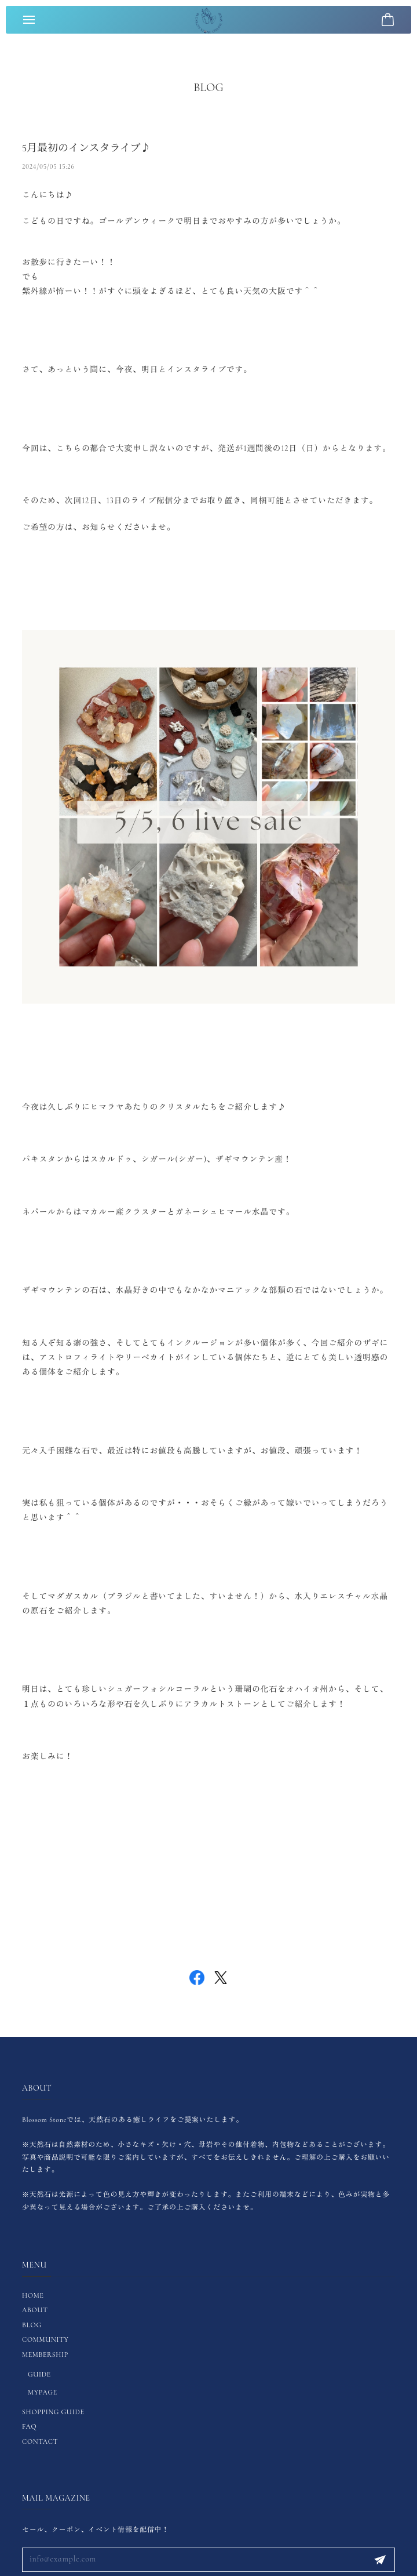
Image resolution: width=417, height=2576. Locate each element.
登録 (379, 2559)
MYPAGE (42, 2392)
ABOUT (35, 2310)
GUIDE (39, 2374)
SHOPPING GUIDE (53, 2412)
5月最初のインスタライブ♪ (86, 155)
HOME (33, 2295)
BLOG (32, 2325)
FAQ (29, 2426)
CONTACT (40, 2441)
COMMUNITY (45, 2339)
